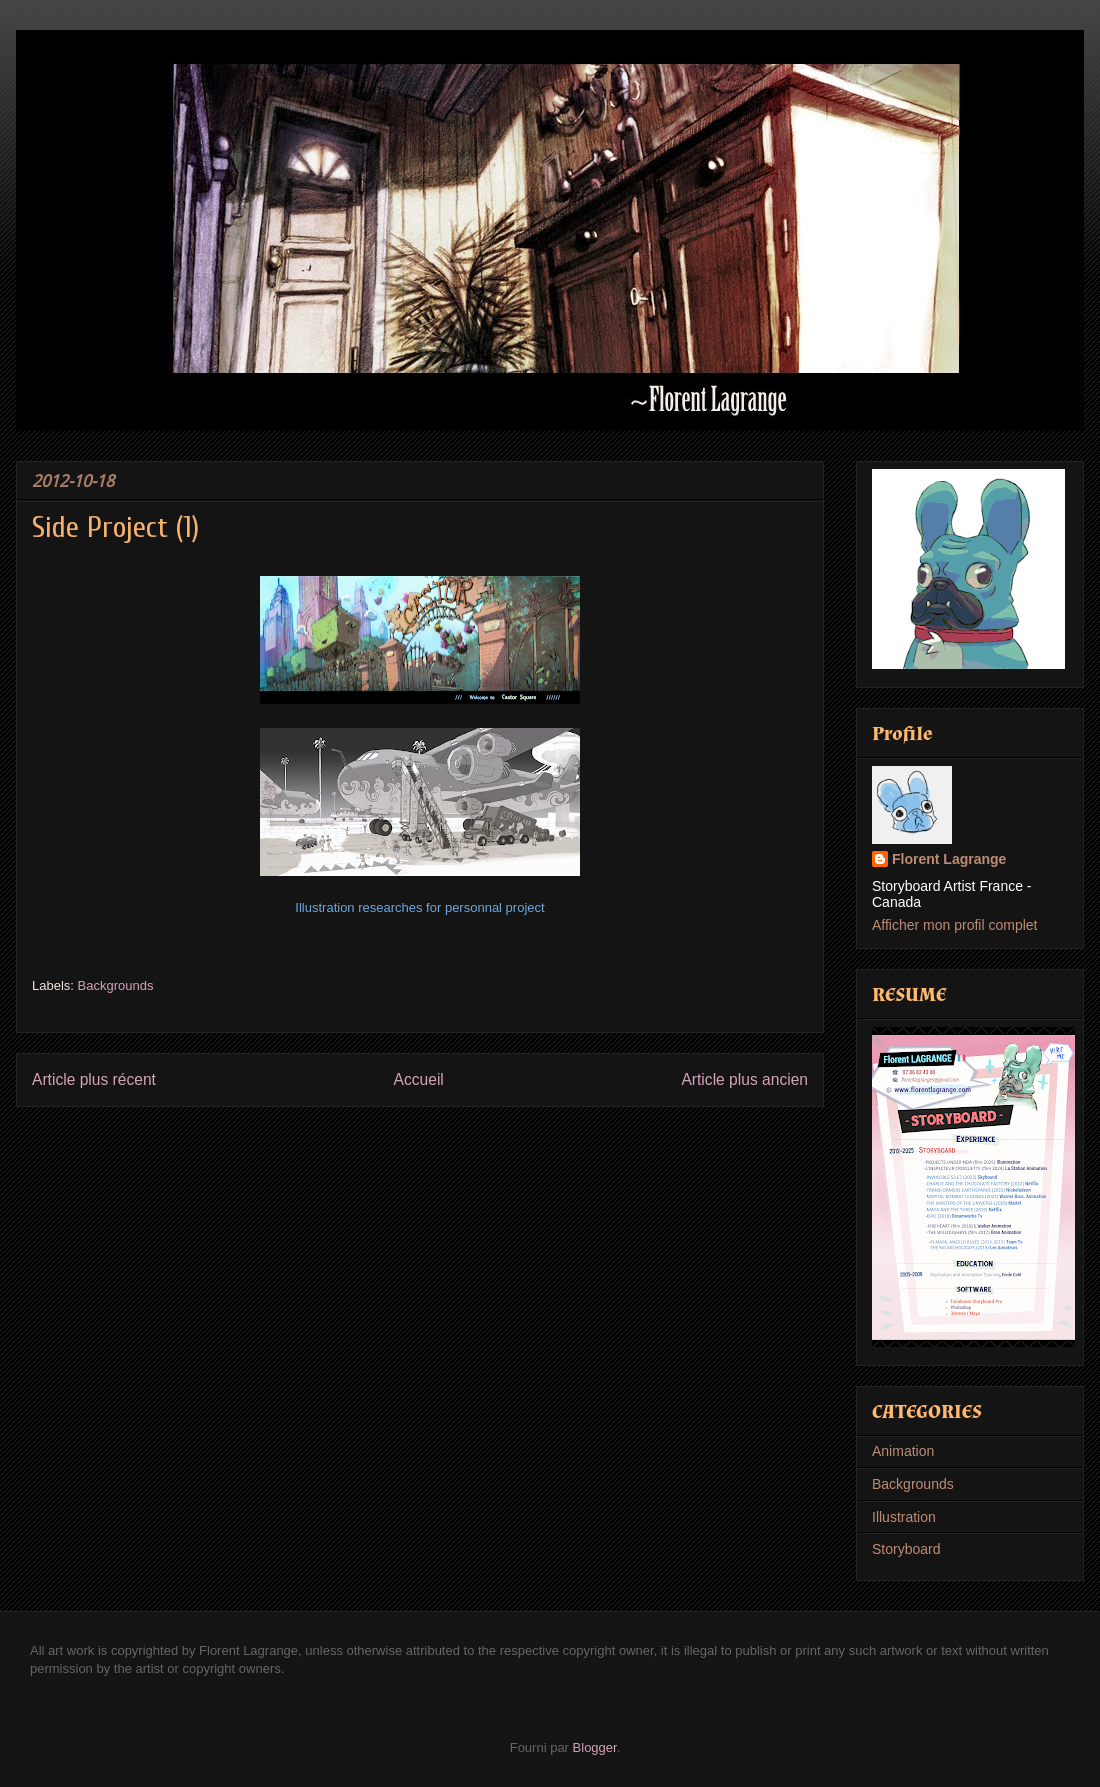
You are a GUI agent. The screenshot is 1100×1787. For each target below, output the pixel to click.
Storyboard (906, 1549)
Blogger (595, 1747)
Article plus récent (94, 1079)
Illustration (904, 1517)
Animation (903, 1451)
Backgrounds (116, 985)
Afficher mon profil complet (954, 925)
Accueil (419, 1079)
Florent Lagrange (949, 859)
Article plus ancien (744, 1079)
